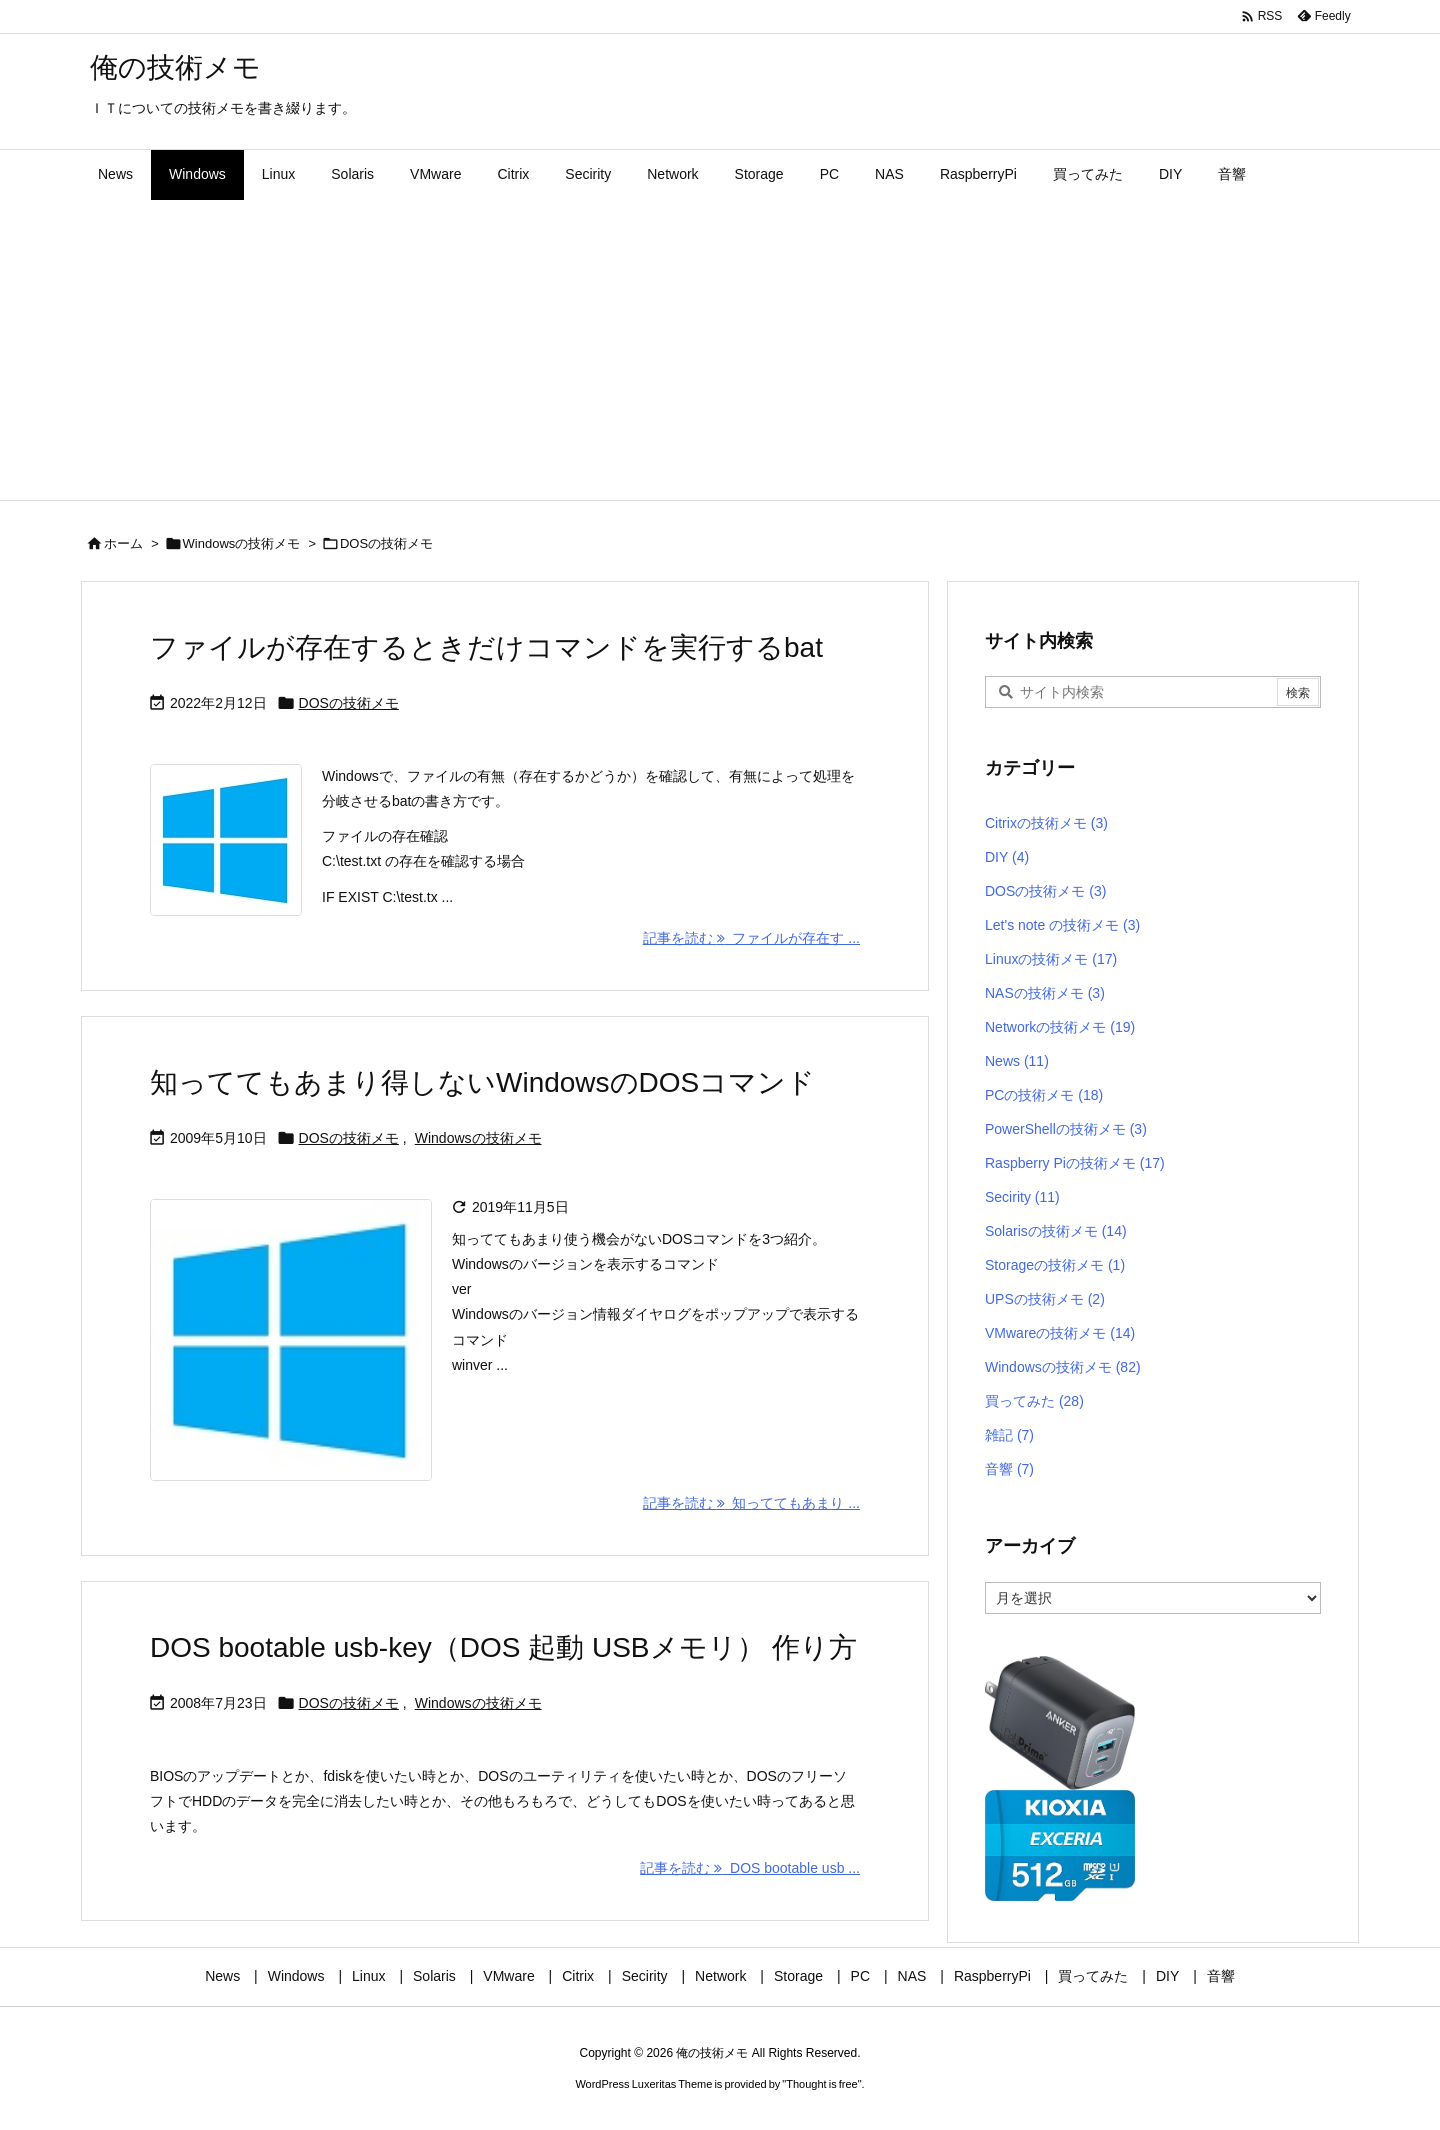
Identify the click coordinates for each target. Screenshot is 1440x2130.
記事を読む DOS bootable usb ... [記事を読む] (750, 1868)
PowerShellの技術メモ (1066, 1129)
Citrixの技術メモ (1046, 823)
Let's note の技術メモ (1062, 925)
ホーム (123, 543)
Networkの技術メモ (1060, 1027)
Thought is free (821, 2084)
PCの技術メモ (1044, 1095)
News (1017, 1061)
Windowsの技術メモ (242, 543)
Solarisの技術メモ (1056, 1231)
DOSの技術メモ (349, 703)
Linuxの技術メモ (1051, 959)
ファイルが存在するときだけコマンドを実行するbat (486, 647)
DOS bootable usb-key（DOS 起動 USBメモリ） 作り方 (503, 1647)
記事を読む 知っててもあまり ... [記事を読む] (751, 1503)
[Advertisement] (720, 350)
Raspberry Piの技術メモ (1075, 1163)
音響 (1009, 1469)
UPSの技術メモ (1045, 1299)
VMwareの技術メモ (1060, 1333)
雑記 (1009, 1435)
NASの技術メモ (1045, 993)
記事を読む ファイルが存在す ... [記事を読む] (751, 938)
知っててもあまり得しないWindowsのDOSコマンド (482, 1082)
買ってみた (1034, 1401)
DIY (1007, 857)
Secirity (1022, 1197)
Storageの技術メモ (1055, 1265)
